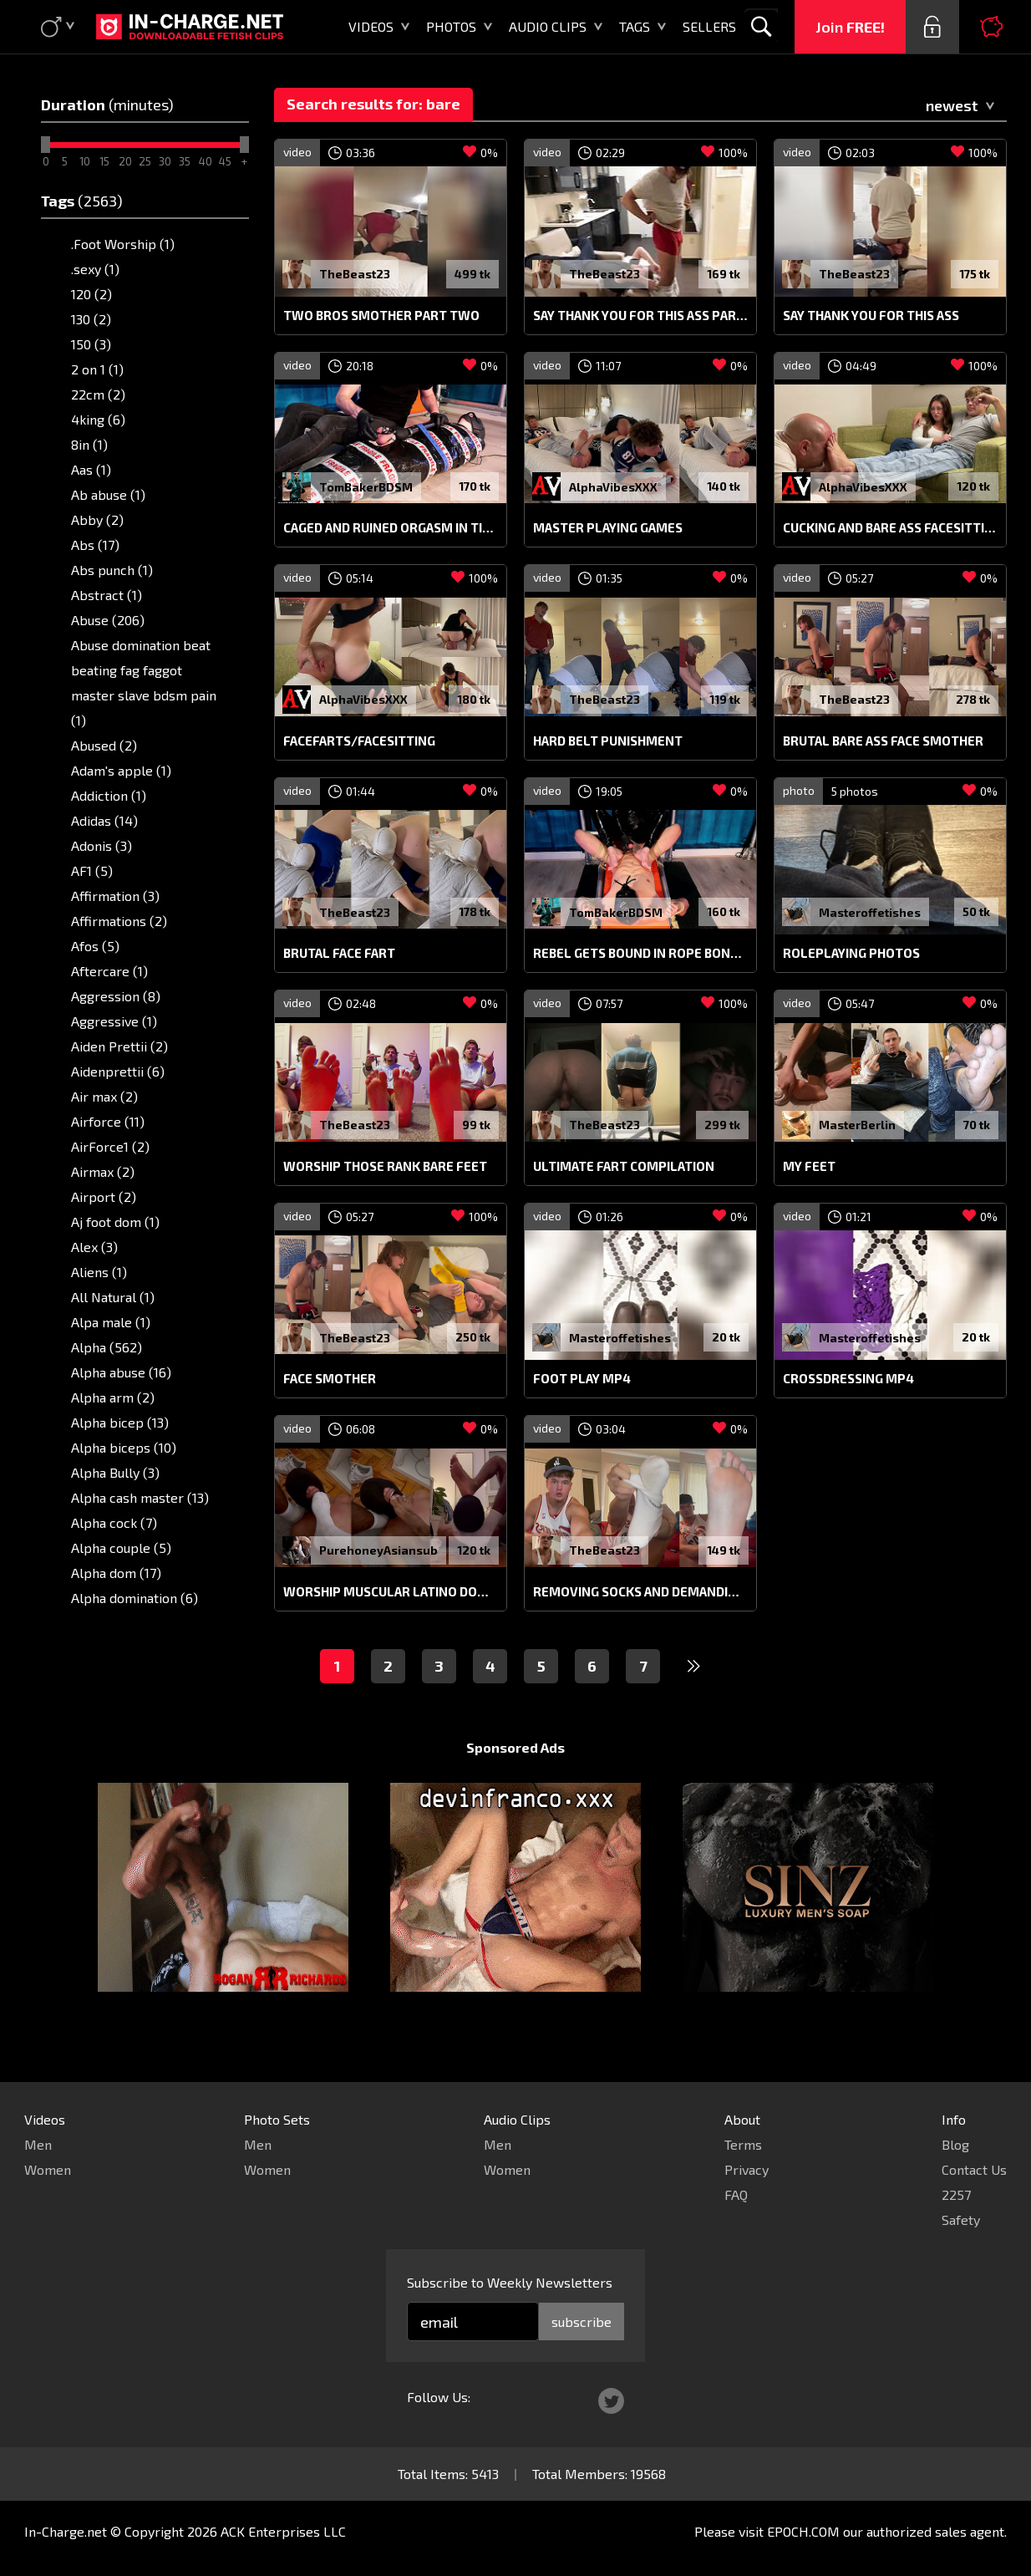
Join (850, 27)
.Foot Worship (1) (123, 244)
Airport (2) (103, 1196)
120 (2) (91, 294)
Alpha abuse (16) (121, 1372)
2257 (956, 2194)
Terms (743, 2144)
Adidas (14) (104, 820)
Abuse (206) (108, 620)
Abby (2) (97, 519)
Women (47, 2169)
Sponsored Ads (515, 1779)
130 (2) (91, 319)
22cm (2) (98, 394)
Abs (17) (95, 544)
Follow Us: (438, 2397)
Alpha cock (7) (114, 1522)
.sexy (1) (95, 269)
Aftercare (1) (109, 971)
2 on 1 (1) (97, 369)
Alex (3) (94, 1247)
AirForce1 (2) (110, 1146)
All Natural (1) (113, 1297)
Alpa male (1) (110, 1322)
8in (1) (89, 444)
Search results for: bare (373, 103)
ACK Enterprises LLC (283, 2531)
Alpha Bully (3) (115, 1472)
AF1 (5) (92, 870)
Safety (961, 2219)
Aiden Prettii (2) (119, 1046)
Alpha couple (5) (121, 1547)
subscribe (581, 2321)
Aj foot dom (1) (115, 1221)
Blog (955, 2144)
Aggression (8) (115, 996)
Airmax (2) (103, 1171)
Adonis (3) (101, 845)
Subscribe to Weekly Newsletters (509, 2282)
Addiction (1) (108, 795)
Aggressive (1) (114, 1021)
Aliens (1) (99, 1272)
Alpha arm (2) (113, 1397)
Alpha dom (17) (116, 1573)
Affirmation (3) (115, 896)
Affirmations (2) (119, 921)
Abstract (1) (106, 595)
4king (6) (98, 419)
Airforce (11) (108, 1121)
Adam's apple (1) (121, 770)
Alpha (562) (106, 1347)
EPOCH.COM (803, 2531)
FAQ (736, 2194)
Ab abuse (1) (108, 494)
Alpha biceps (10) (123, 1447)
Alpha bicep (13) (120, 1422)
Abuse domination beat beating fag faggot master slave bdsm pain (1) (143, 682)
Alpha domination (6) (134, 1598)
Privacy (746, 2169)
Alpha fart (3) (111, 1623)
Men (38, 2144)
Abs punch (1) (112, 570)
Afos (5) (95, 946)
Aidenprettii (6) (118, 1071)
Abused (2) (104, 745)
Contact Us (974, 2169)
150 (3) (91, 344)
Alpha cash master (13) (140, 1497)
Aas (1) (91, 469)
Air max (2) (104, 1096)
